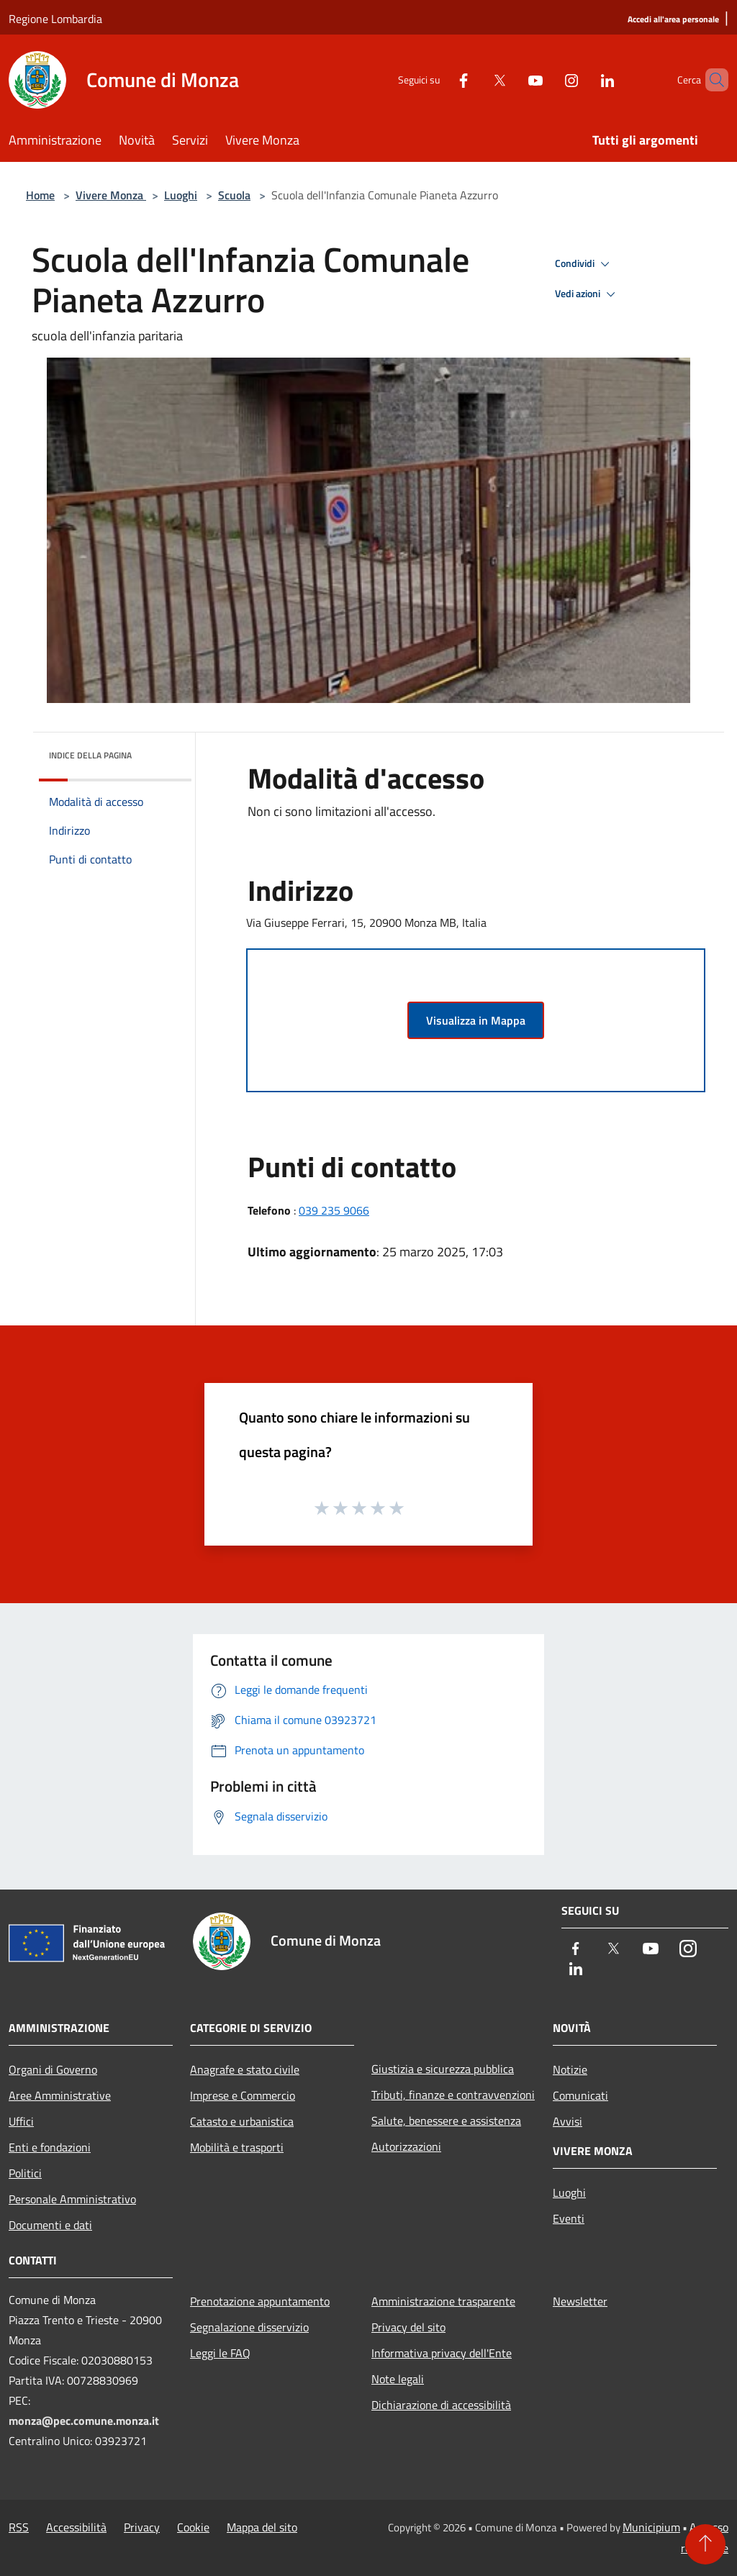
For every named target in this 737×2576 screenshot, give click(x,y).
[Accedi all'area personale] (673, 20)
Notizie (570, 2069)
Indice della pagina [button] (90, 755)
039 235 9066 (334, 1210)
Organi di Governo (53, 2069)
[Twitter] (475, 79)
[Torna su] (705, 2544)
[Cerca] (711, 80)
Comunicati (580, 2095)
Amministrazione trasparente (443, 2301)
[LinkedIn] (583, 79)
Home (40, 195)
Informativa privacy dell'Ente (441, 2353)
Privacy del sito (408, 2327)
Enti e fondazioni (50, 2147)
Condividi (584, 264)
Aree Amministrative (60, 2095)
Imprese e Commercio (242, 2095)
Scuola (234, 195)
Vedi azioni (587, 294)
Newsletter (580, 2301)
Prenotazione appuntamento (260, 2301)
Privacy (142, 2527)
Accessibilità (76, 2527)
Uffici (21, 2121)
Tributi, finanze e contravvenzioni (453, 2094)
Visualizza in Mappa (475, 1020)
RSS (19, 2527)
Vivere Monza (111, 195)
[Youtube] (511, 79)
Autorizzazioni (406, 2146)
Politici (25, 2173)
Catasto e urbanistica (242, 2121)
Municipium (651, 2527)
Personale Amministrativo (72, 2199)
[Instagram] (547, 79)
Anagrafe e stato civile (244, 2069)
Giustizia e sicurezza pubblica (442, 2068)
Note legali (397, 2378)
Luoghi (180, 195)
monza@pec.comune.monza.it (84, 2420)
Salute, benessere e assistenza (446, 2120)
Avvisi (567, 2121)
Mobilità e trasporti (237, 2147)
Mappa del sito (262, 2527)
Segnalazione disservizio (249, 2327)
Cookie (193, 2527)
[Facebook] (439, 79)
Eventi (568, 2218)
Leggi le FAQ (220, 2353)
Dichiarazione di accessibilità (441, 2404)
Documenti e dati (50, 2224)
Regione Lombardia (55, 18)
